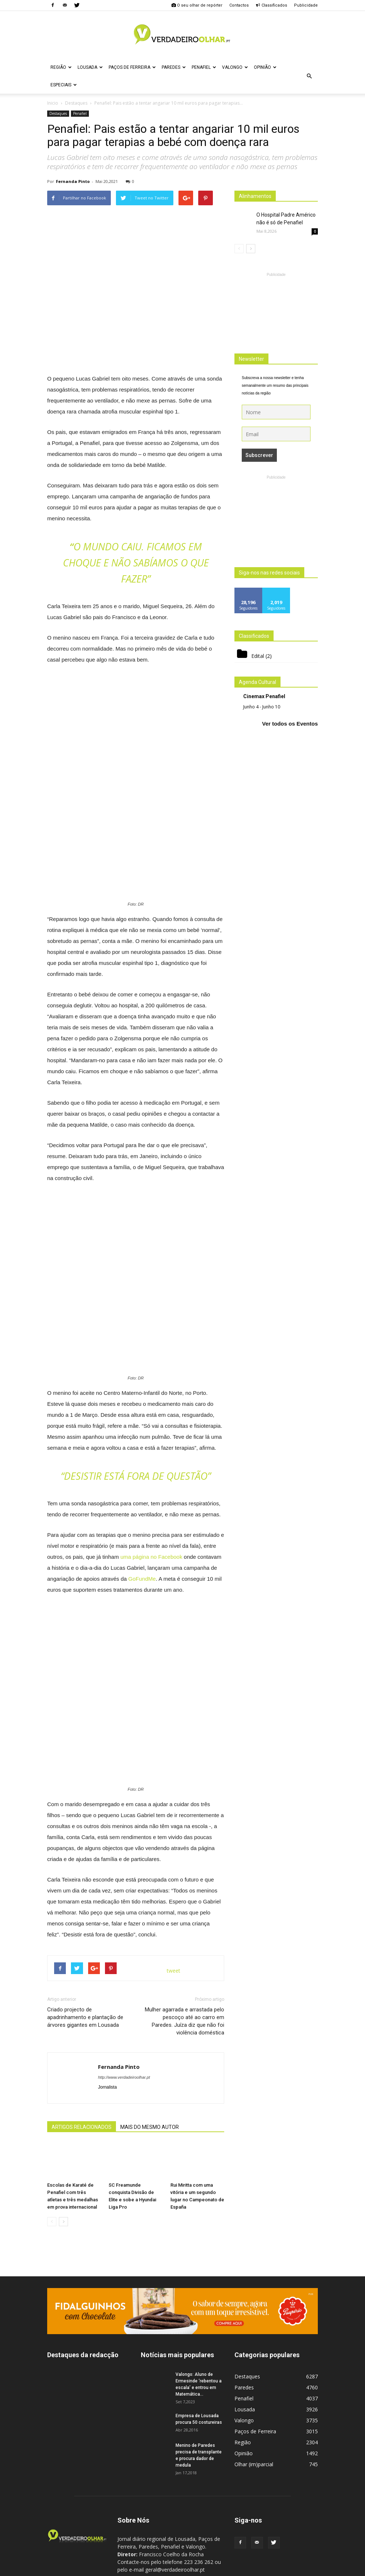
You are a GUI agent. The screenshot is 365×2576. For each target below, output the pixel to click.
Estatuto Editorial (282, 2569)
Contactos (239, 5)
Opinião (265, 67)
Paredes (174, 67)
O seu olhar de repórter (196, 5)
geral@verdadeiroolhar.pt (194, 2540)
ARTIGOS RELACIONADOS (82, 2083)
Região (61, 67)
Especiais (63, 84)
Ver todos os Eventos (290, 723)
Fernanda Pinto (73, 181)
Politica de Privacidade (234, 2569)
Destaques (58, 113)
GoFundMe (142, 1579)
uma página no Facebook (152, 1557)
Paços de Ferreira (132, 67)
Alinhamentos (255, 196)
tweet (173, 1926)
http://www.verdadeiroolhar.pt (124, 2033)
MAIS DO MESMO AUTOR (149, 2083)
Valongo (235, 67)
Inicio (52, 103)
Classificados (271, 5)
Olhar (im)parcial (253, 2419)
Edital (257, 655)
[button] (309, 76)
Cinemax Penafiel (264, 696)
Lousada (90, 67)
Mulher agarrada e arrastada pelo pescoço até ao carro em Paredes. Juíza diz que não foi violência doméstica (184, 1977)
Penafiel (204, 67)
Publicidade (306, 5)
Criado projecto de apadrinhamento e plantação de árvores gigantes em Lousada (85, 1973)
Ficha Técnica (190, 2569)
